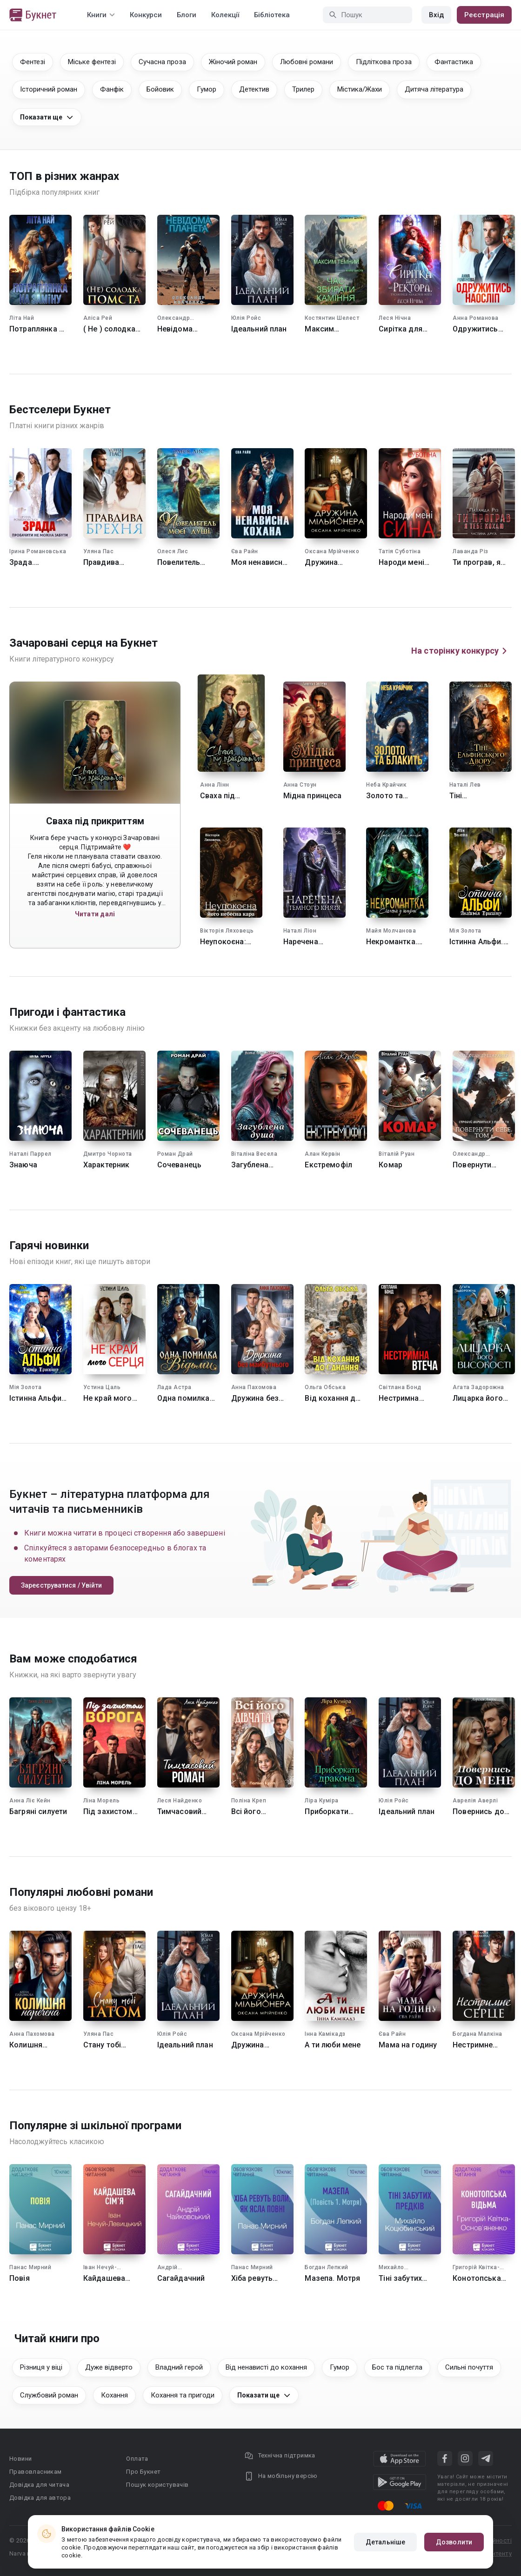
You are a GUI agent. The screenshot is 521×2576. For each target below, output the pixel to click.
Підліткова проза (384, 62)
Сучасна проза (162, 62)
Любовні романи (306, 62)
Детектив (254, 89)
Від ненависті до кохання (266, 2367)
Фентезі (32, 62)
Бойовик (160, 89)
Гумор (206, 89)
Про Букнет (143, 2471)
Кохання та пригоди (182, 2395)
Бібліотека (272, 15)
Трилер (303, 89)
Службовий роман (49, 2395)
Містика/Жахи (359, 89)
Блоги (186, 15)
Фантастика (453, 62)
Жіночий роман (233, 62)
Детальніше (385, 2542)
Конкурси (146, 15)
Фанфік (112, 89)
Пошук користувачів (157, 2484)
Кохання (114, 2395)
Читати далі (95, 914)
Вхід (436, 15)
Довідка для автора (40, 2497)
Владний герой (179, 2367)
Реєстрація (484, 15)
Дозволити (454, 2542)
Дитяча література (434, 89)
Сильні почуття (469, 2367)
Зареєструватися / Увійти (61, 1585)
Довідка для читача (39, 2484)
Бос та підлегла (397, 2367)
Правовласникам (35, 2471)
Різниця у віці (41, 2367)
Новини (20, 2458)
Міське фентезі (92, 62)
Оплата (137, 2458)
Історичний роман (48, 89)
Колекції (225, 15)
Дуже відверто (109, 2367)
